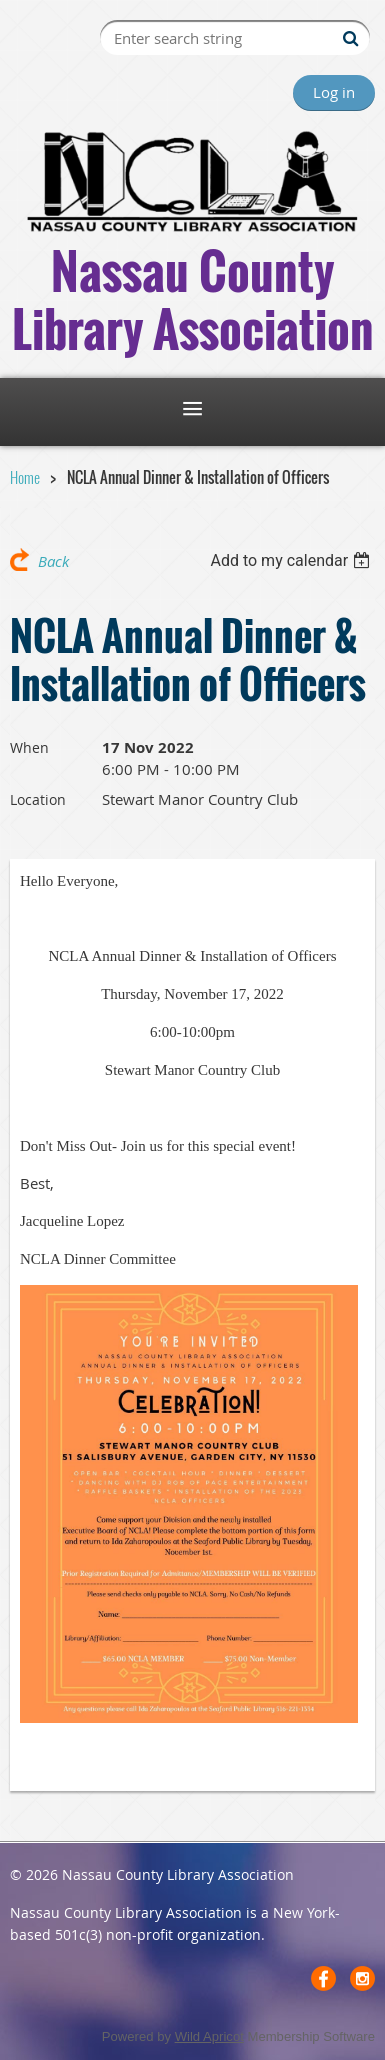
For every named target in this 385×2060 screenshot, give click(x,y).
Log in (334, 92)
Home (25, 477)
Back (53, 561)
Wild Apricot (209, 2036)
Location (38, 799)
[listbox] (292, 560)
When (29, 747)
